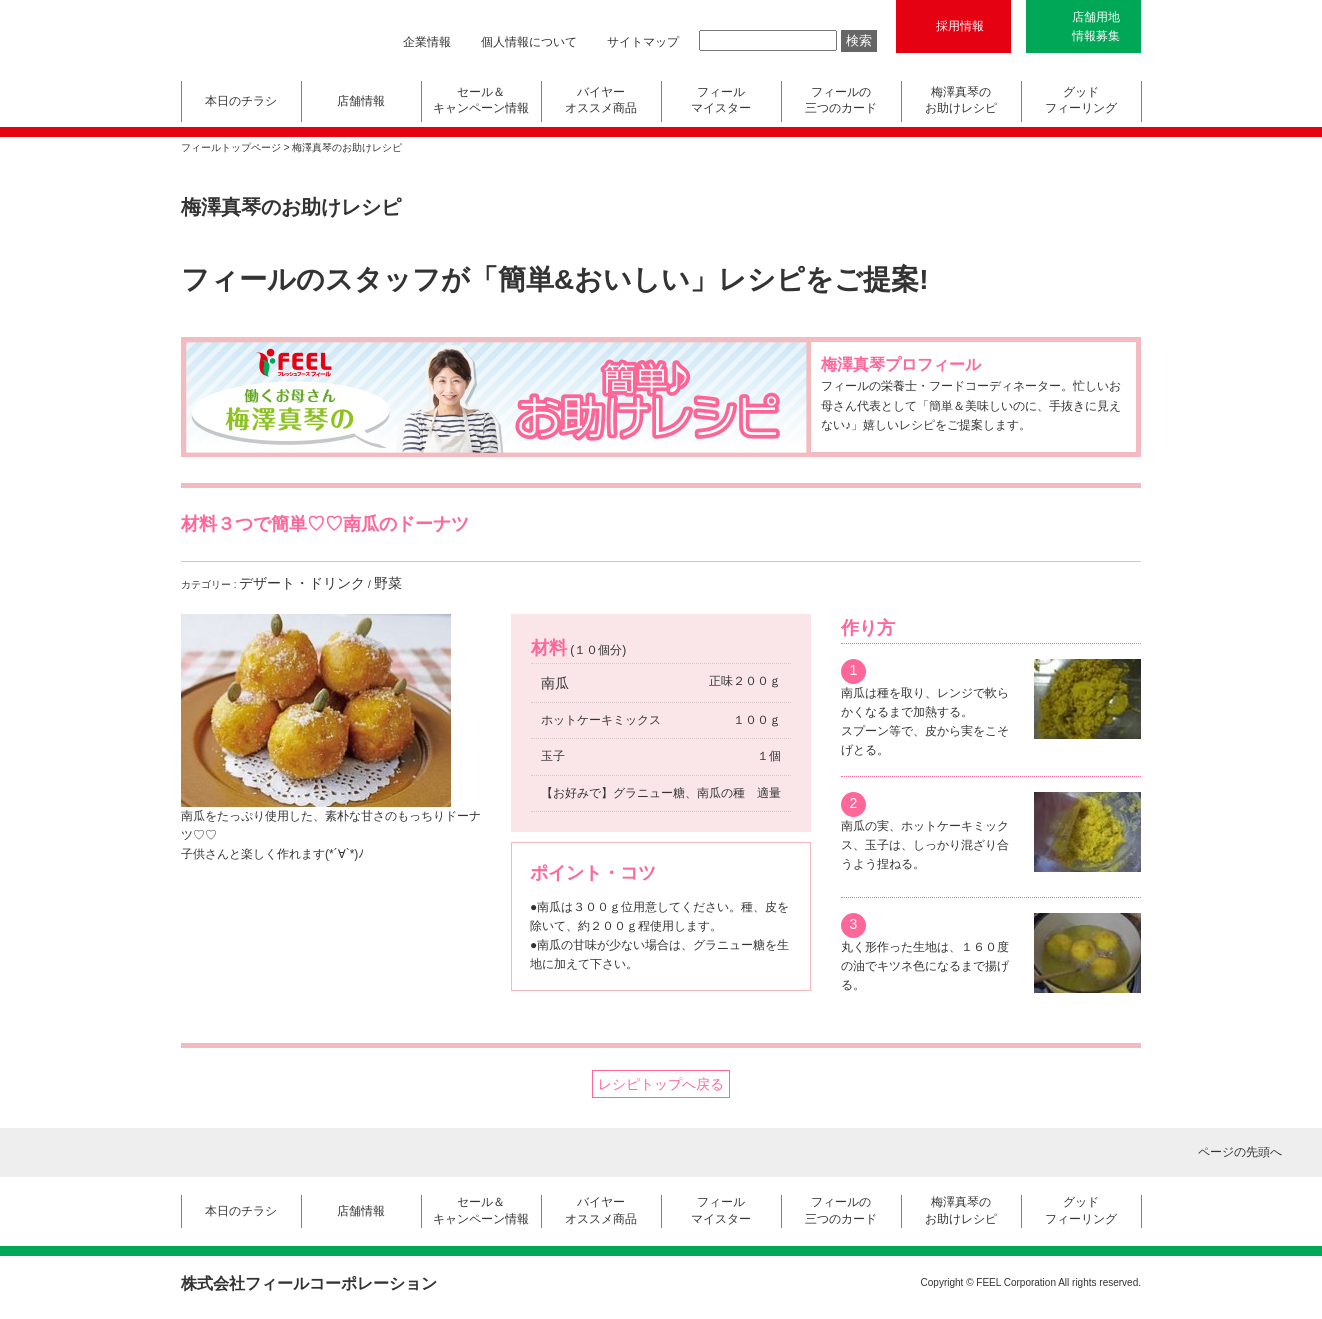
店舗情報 (361, 101)
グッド (1081, 102)
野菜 (388, 583)
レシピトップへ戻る (661, 1084)
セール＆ (481, 102)
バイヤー (601, 102)
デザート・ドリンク (302, 583)
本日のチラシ (241, 101)
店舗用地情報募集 (1096, 26)
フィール (721, 102)
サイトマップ (643, 42)
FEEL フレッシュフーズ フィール (257, 40)
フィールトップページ (231, 147)
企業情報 (427, 42)
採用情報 (960, 26)
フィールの (841, 102)
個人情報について (529, 42)
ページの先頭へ (1240, 1152)
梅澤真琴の (961, 102)
